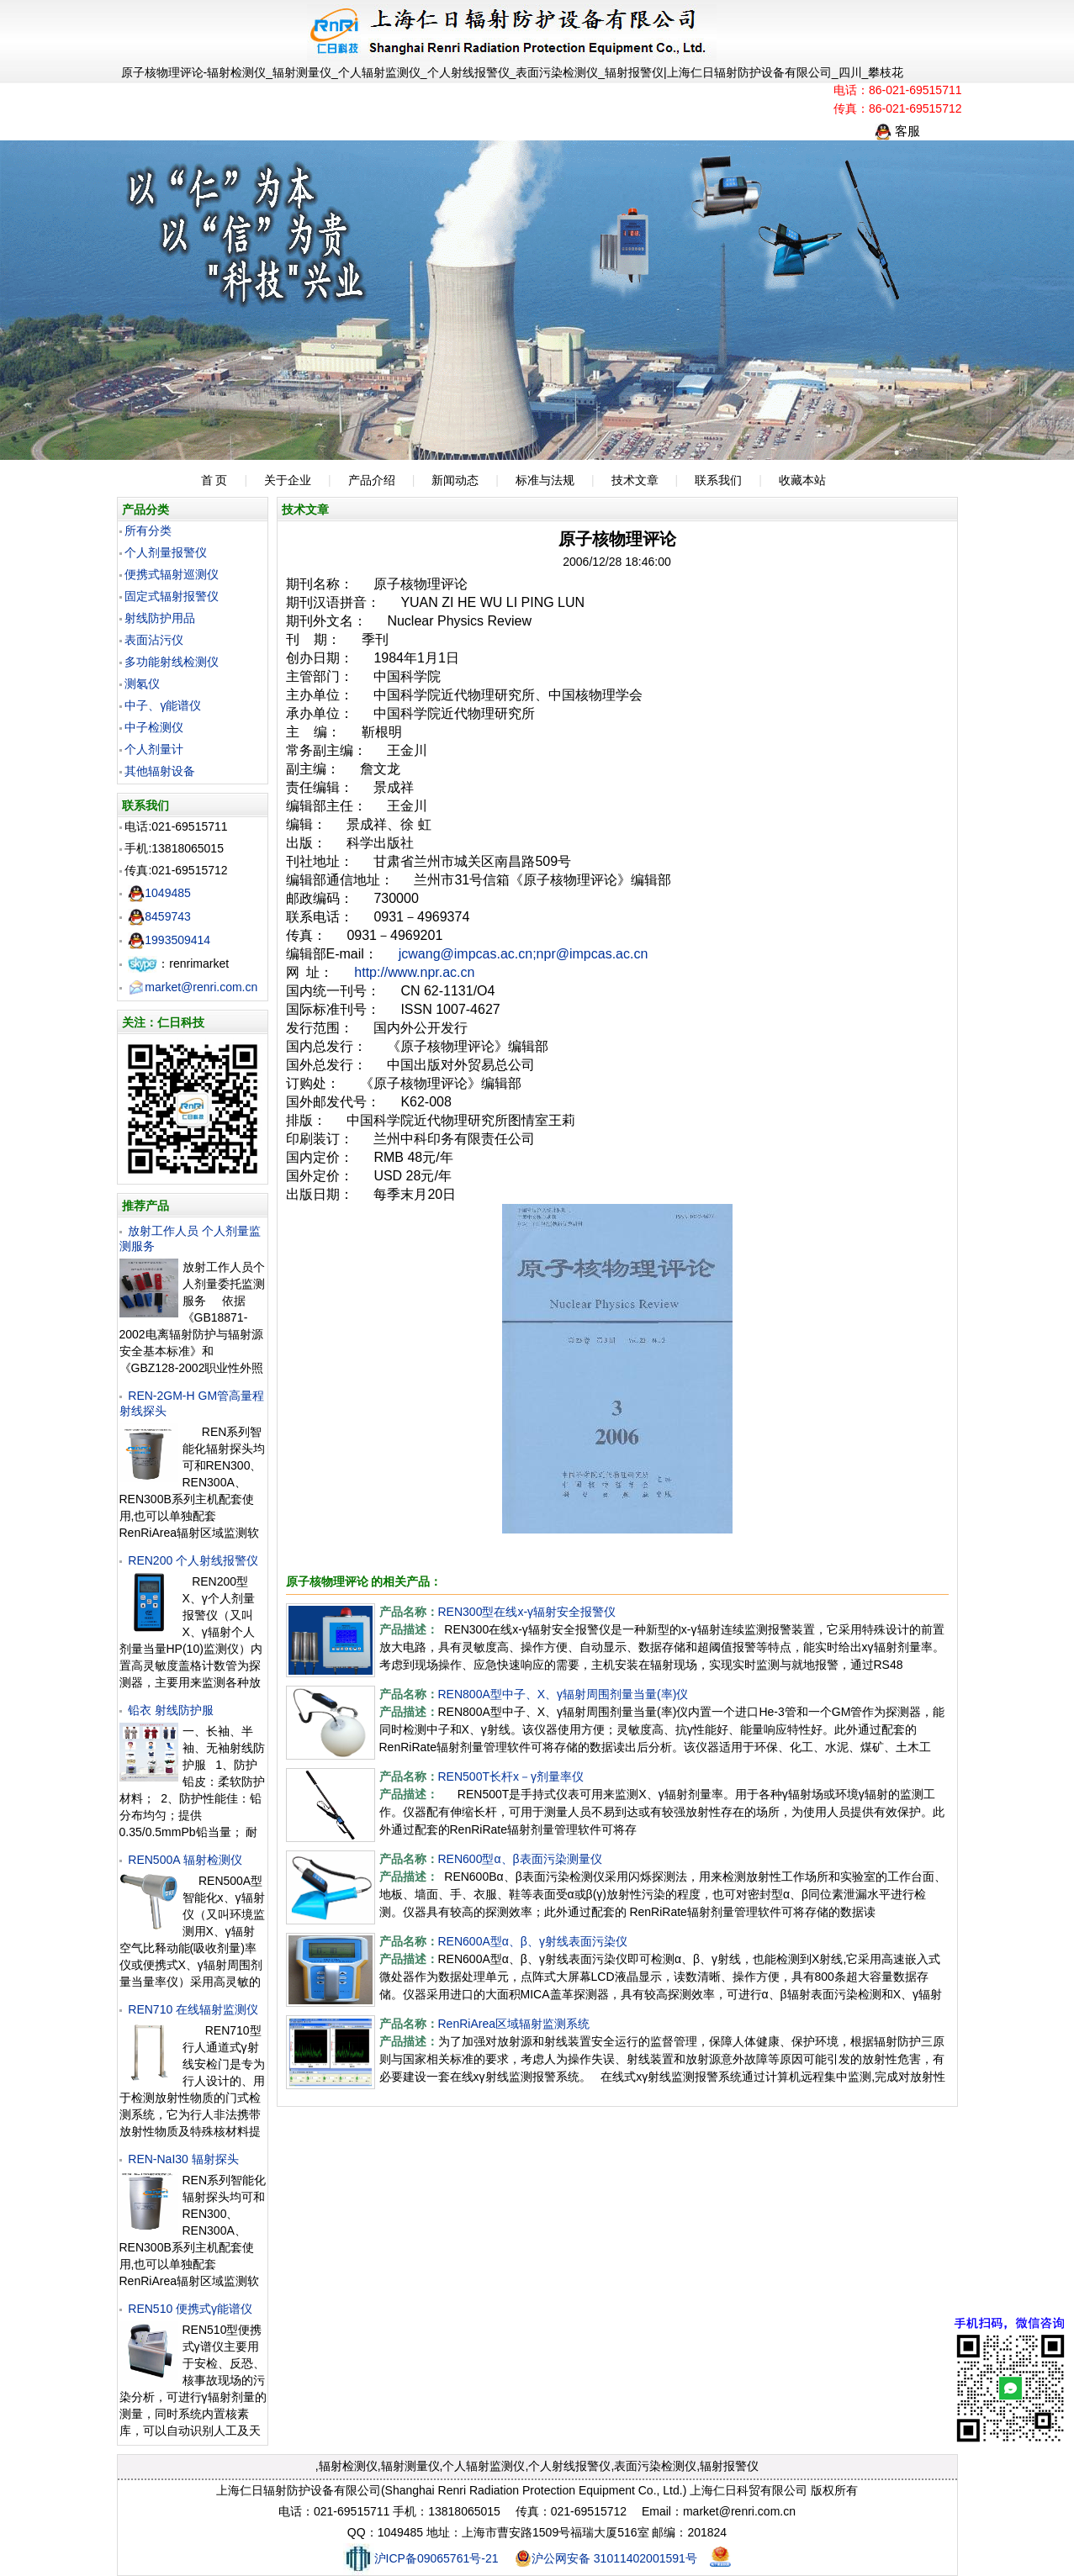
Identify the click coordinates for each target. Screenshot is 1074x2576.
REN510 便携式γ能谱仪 (190, 2308)
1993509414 (169, 940)
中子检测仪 (153, 727)
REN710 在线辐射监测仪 (193, 2009)
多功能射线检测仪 (171, 661)
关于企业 (287, 480)
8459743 (159, 916)
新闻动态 (455, 480)
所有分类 (148, 530)
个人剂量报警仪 (165, 552)
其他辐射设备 (159, 771)
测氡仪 (142, 683)
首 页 (214, 480)
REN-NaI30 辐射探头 (183, 2159)
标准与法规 (545, 480)
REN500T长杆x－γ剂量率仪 (511, 1776)
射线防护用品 (159, 618)
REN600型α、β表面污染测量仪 (520, 1859)
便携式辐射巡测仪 (171, 574)
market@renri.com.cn (192, 987)
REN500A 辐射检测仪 (184, 1859)
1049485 (159, 893)
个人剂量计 (153, 749)
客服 (897, 131)
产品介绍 (371, 480)
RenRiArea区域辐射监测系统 (514, 2023)
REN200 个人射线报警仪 (193, 1560)
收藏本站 (802, 480)
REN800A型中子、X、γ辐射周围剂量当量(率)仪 (563, 1694)
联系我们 (718, 480)
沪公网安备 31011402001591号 (606, 2558)
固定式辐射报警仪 (171, 596)
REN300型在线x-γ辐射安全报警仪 (527, 1611)
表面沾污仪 (153, 640)
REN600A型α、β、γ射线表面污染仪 (532, 1941)
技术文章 (635, 480)
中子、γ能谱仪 (162, 705)
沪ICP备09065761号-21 (421, 2558)
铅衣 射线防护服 (171, 1710)
